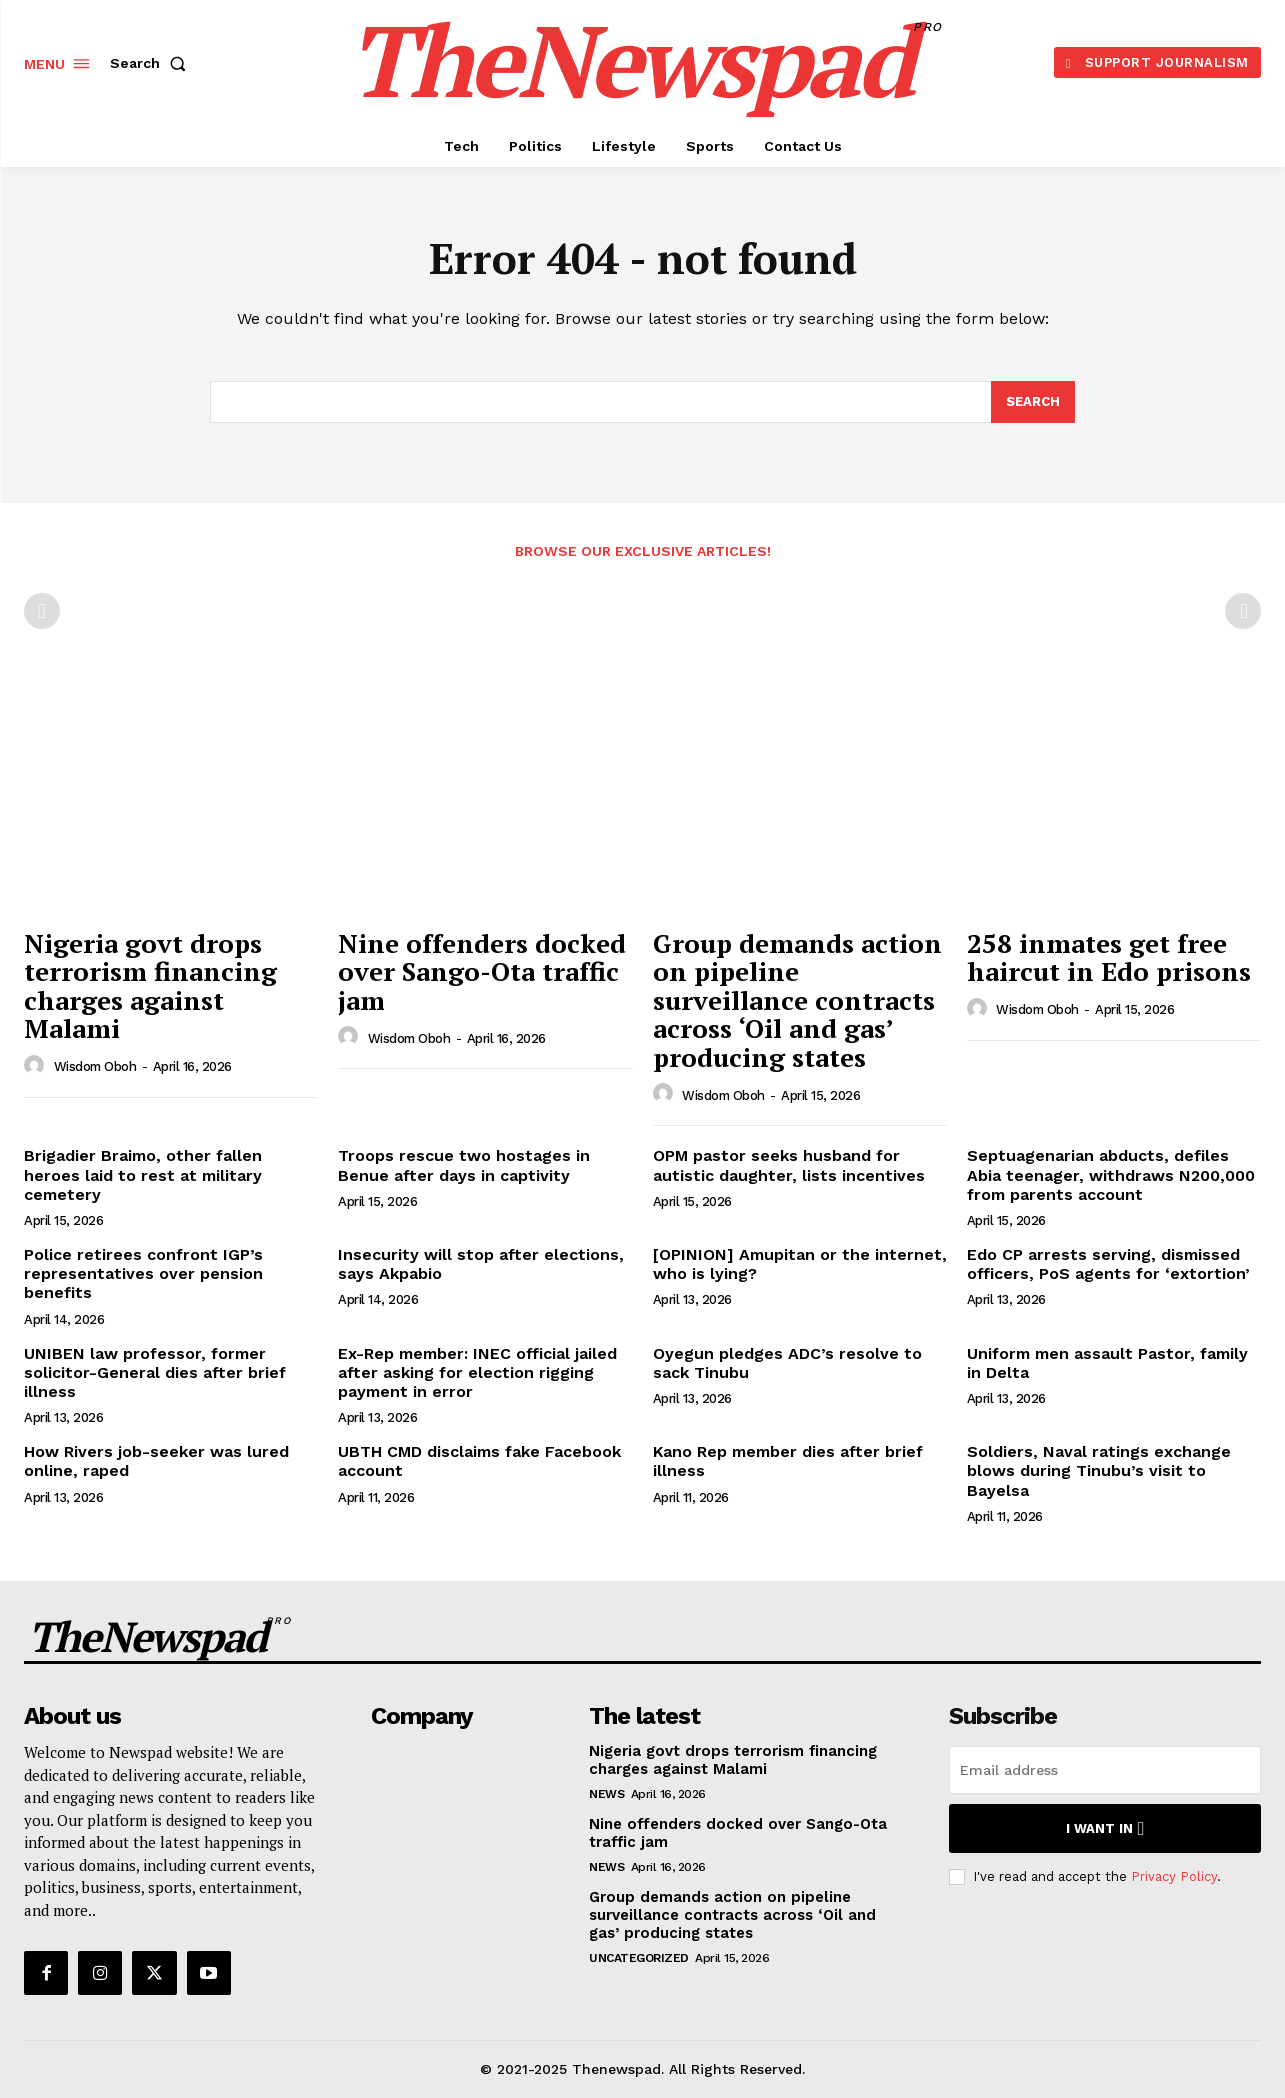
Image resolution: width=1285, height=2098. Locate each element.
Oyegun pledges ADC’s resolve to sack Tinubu (787, 1363)
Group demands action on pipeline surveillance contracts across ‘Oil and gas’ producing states (797, 1000)
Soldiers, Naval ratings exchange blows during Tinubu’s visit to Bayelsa (1099, 1470)
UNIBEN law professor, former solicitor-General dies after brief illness (155, 1372)
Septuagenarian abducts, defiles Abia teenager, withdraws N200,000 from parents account (1111, 1174)
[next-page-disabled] (1243, 611)
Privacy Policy (1174, 1876)
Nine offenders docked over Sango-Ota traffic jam (482, 971)
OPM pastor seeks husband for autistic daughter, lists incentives (789, 1165)
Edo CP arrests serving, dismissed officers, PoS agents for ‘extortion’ (1108, 1264)
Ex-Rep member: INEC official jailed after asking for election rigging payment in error (477, 1372)
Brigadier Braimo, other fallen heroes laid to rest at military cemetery (143, 1174)
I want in (1105, 1828)
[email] (1105, 1770)
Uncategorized (639, 1958)
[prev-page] (42, 611)
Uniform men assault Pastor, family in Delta (1107, 1363)
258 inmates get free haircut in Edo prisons (1109, 957)
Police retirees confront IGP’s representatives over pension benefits (143, 1273)
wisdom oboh (95, 1066)
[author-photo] (37, 1066)
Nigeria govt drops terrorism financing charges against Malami (150, 986)
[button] (152, 63)
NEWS (606, 1794)
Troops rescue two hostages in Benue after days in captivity (464, 1165)
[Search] (1033, 402)
